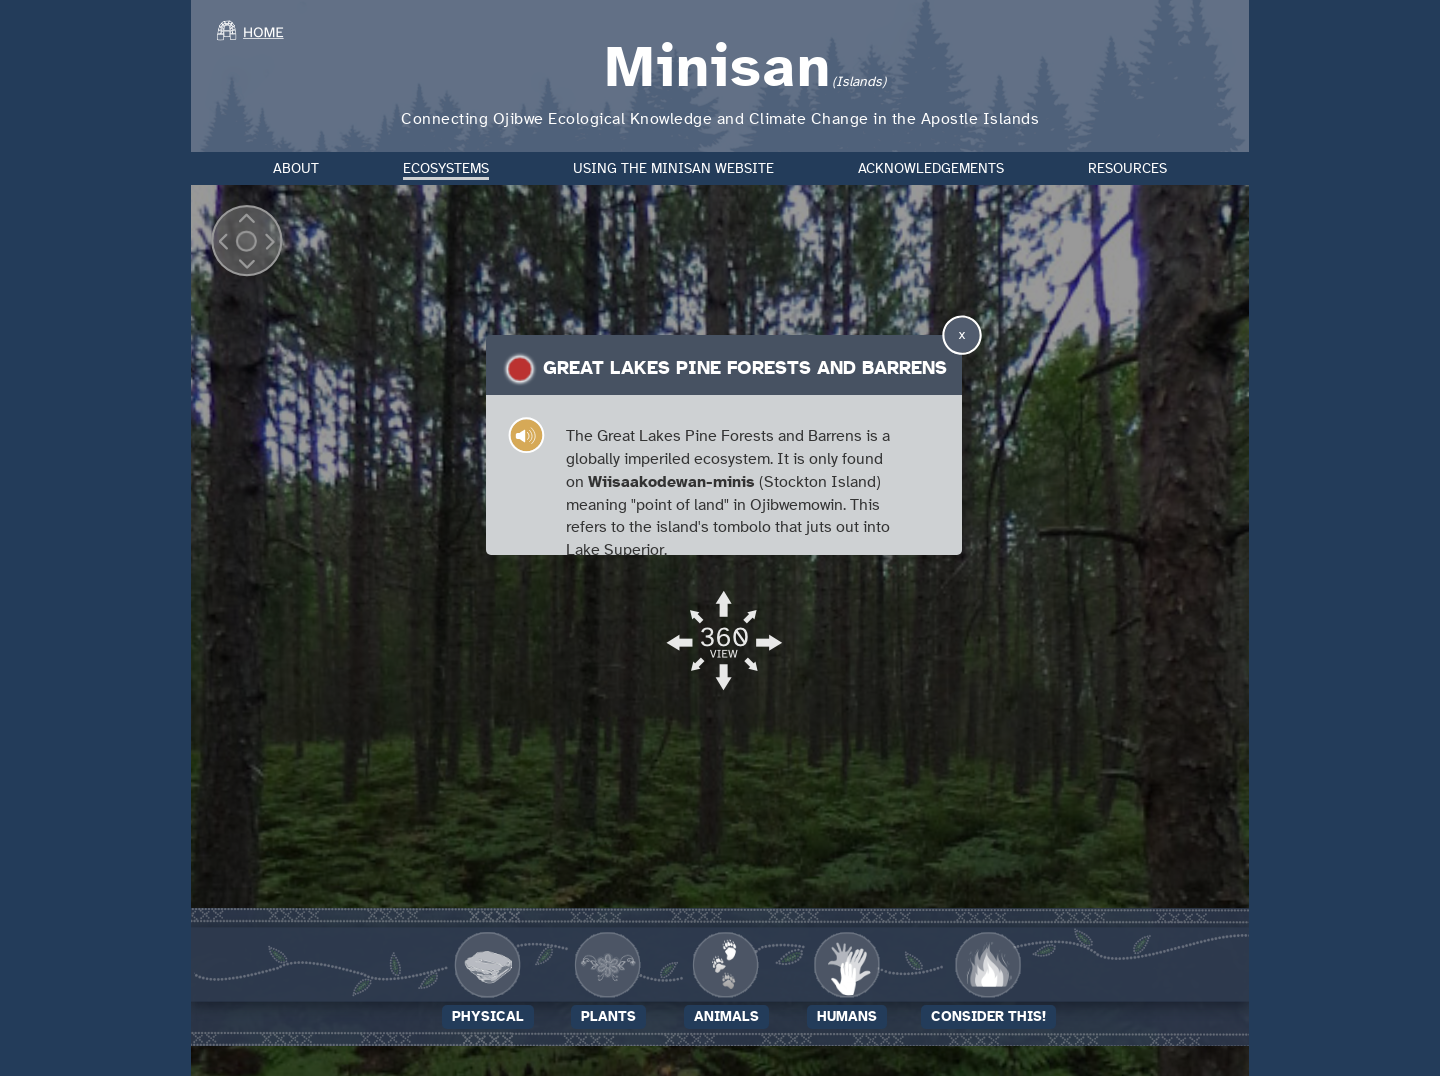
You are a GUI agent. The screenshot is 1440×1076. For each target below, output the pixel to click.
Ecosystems (446, 169)
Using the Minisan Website (673, 169)
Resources (1127, 169)
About (296, 169)
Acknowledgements (931, 169)
